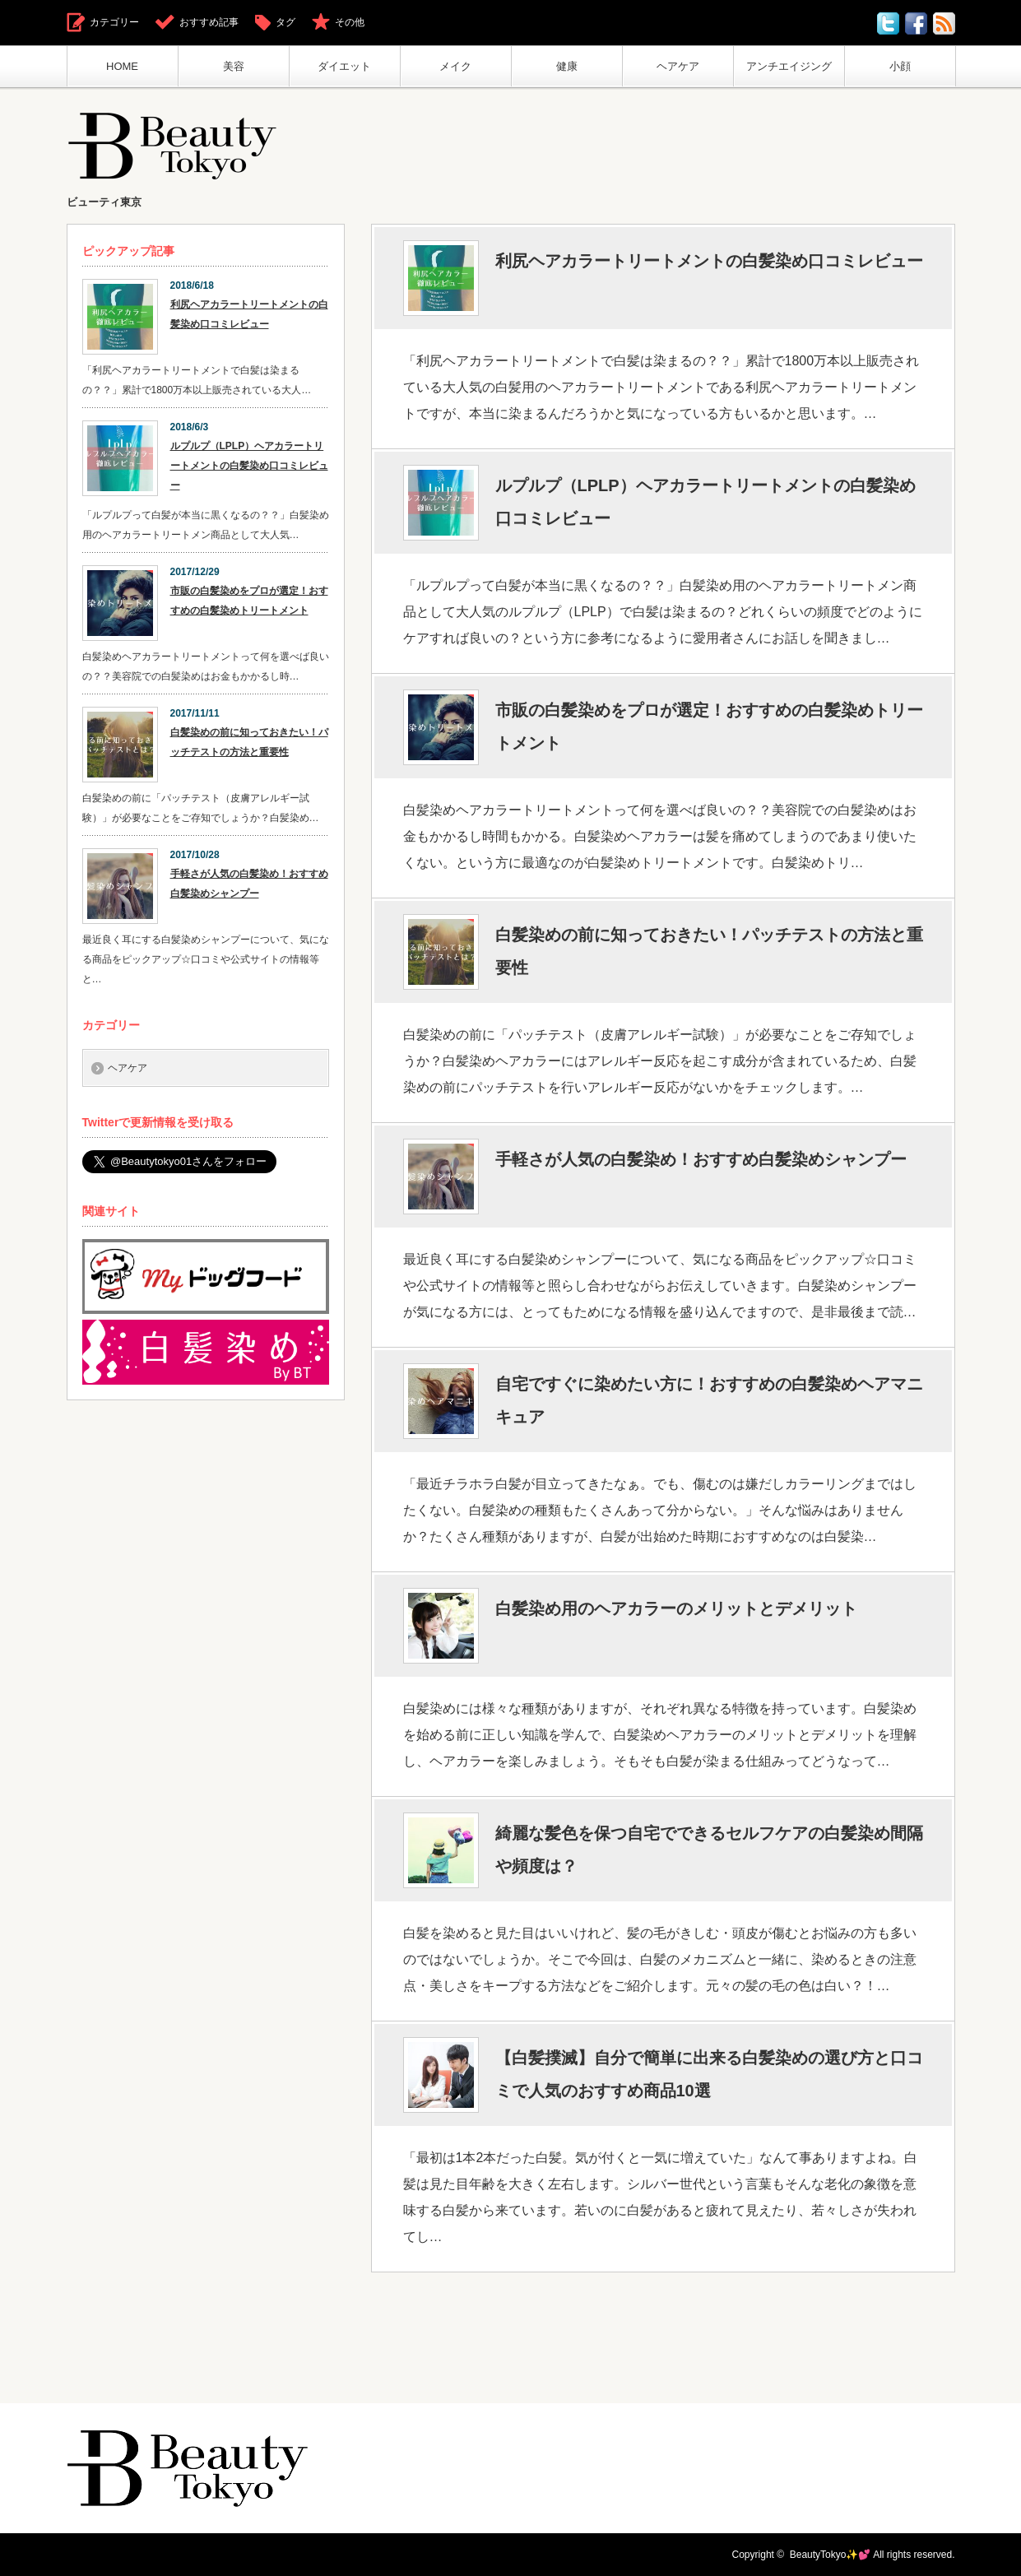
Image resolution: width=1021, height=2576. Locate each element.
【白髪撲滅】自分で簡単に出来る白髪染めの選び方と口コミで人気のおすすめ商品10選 (709, 2074)
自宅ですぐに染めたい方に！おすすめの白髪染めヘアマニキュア (709, 1400)
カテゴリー (114, 22)
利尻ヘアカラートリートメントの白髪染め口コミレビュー (709, 261)
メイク (455, 66)
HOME (122, 66)
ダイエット (344, 66)
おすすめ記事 (209, 22)
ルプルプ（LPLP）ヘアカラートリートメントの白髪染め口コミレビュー (705, 501)
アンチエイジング (789, 66)
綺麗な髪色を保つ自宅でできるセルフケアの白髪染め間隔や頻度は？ (709, 1849)
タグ (285, 22)
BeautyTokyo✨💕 (830, 2554)
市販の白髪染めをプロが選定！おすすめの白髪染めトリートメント (709, 726)
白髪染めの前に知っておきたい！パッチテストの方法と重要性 (709, 951)
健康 (567, 66)
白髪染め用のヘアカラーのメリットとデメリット (676, 1608)
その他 (349, 22)
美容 (233, 66)
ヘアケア (678, 66)
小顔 (900, 66)
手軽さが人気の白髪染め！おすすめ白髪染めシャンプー (701, 1159)
